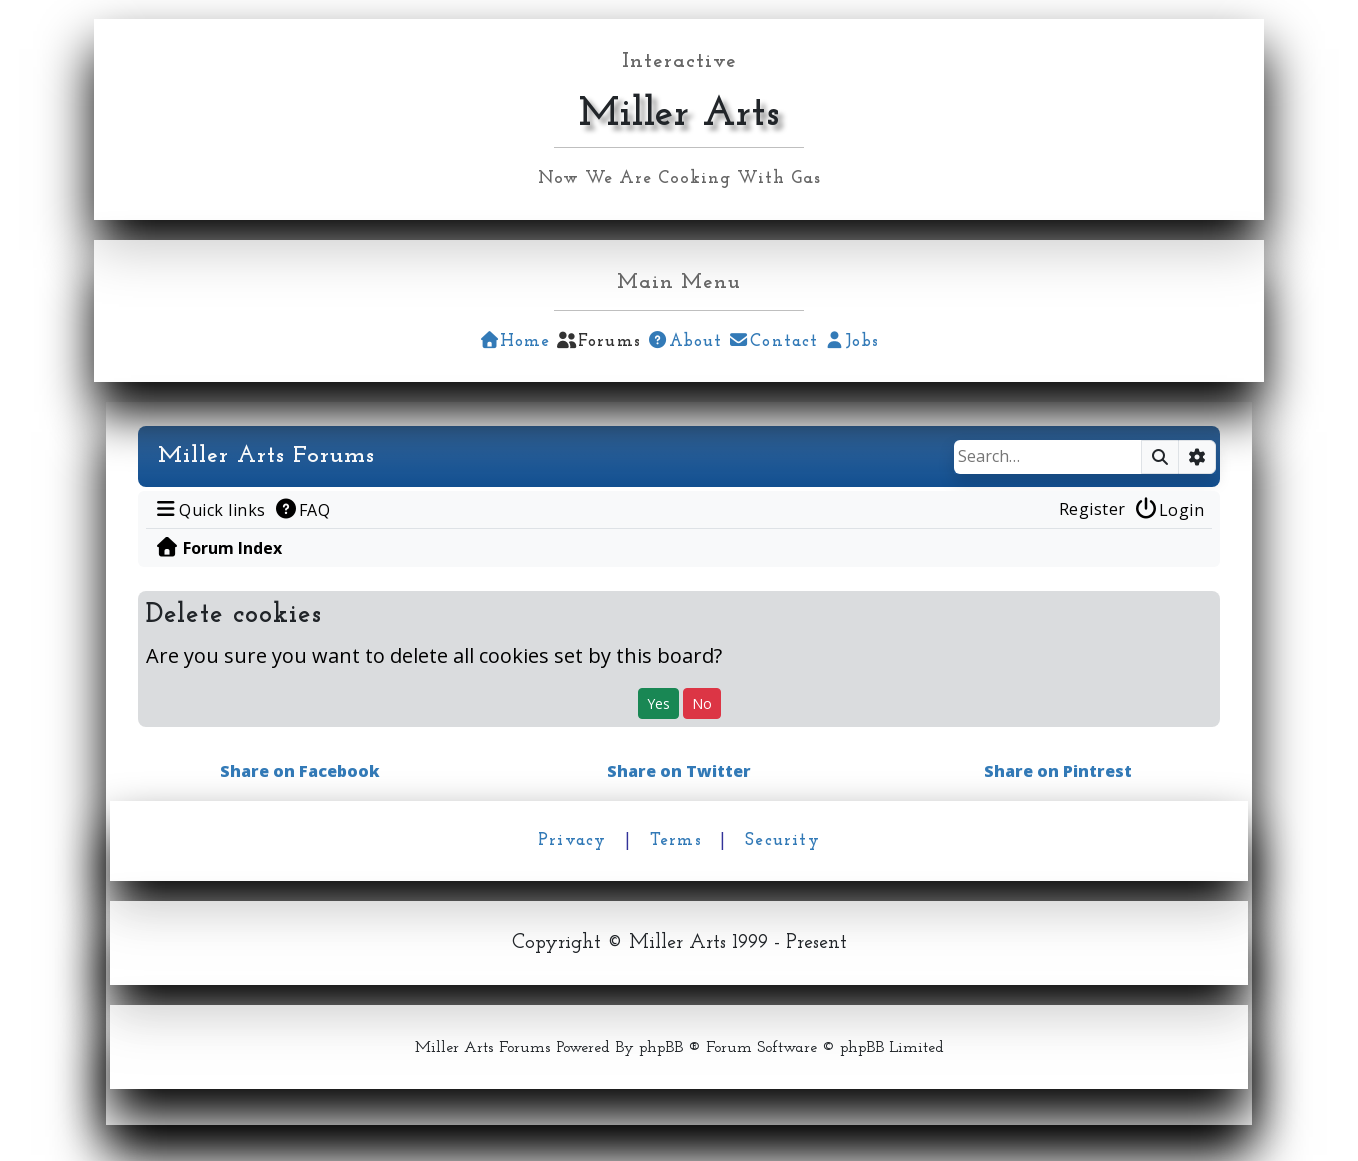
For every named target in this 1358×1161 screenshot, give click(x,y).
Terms (676, 840)
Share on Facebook (300, 771)
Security (782, 840)
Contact (774, 341)
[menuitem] (210, 509)
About (684, 341)
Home (514, 341)
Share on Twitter (679, 771)
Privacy (572, 840)
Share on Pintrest (1058, 771)
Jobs (852, 341)
